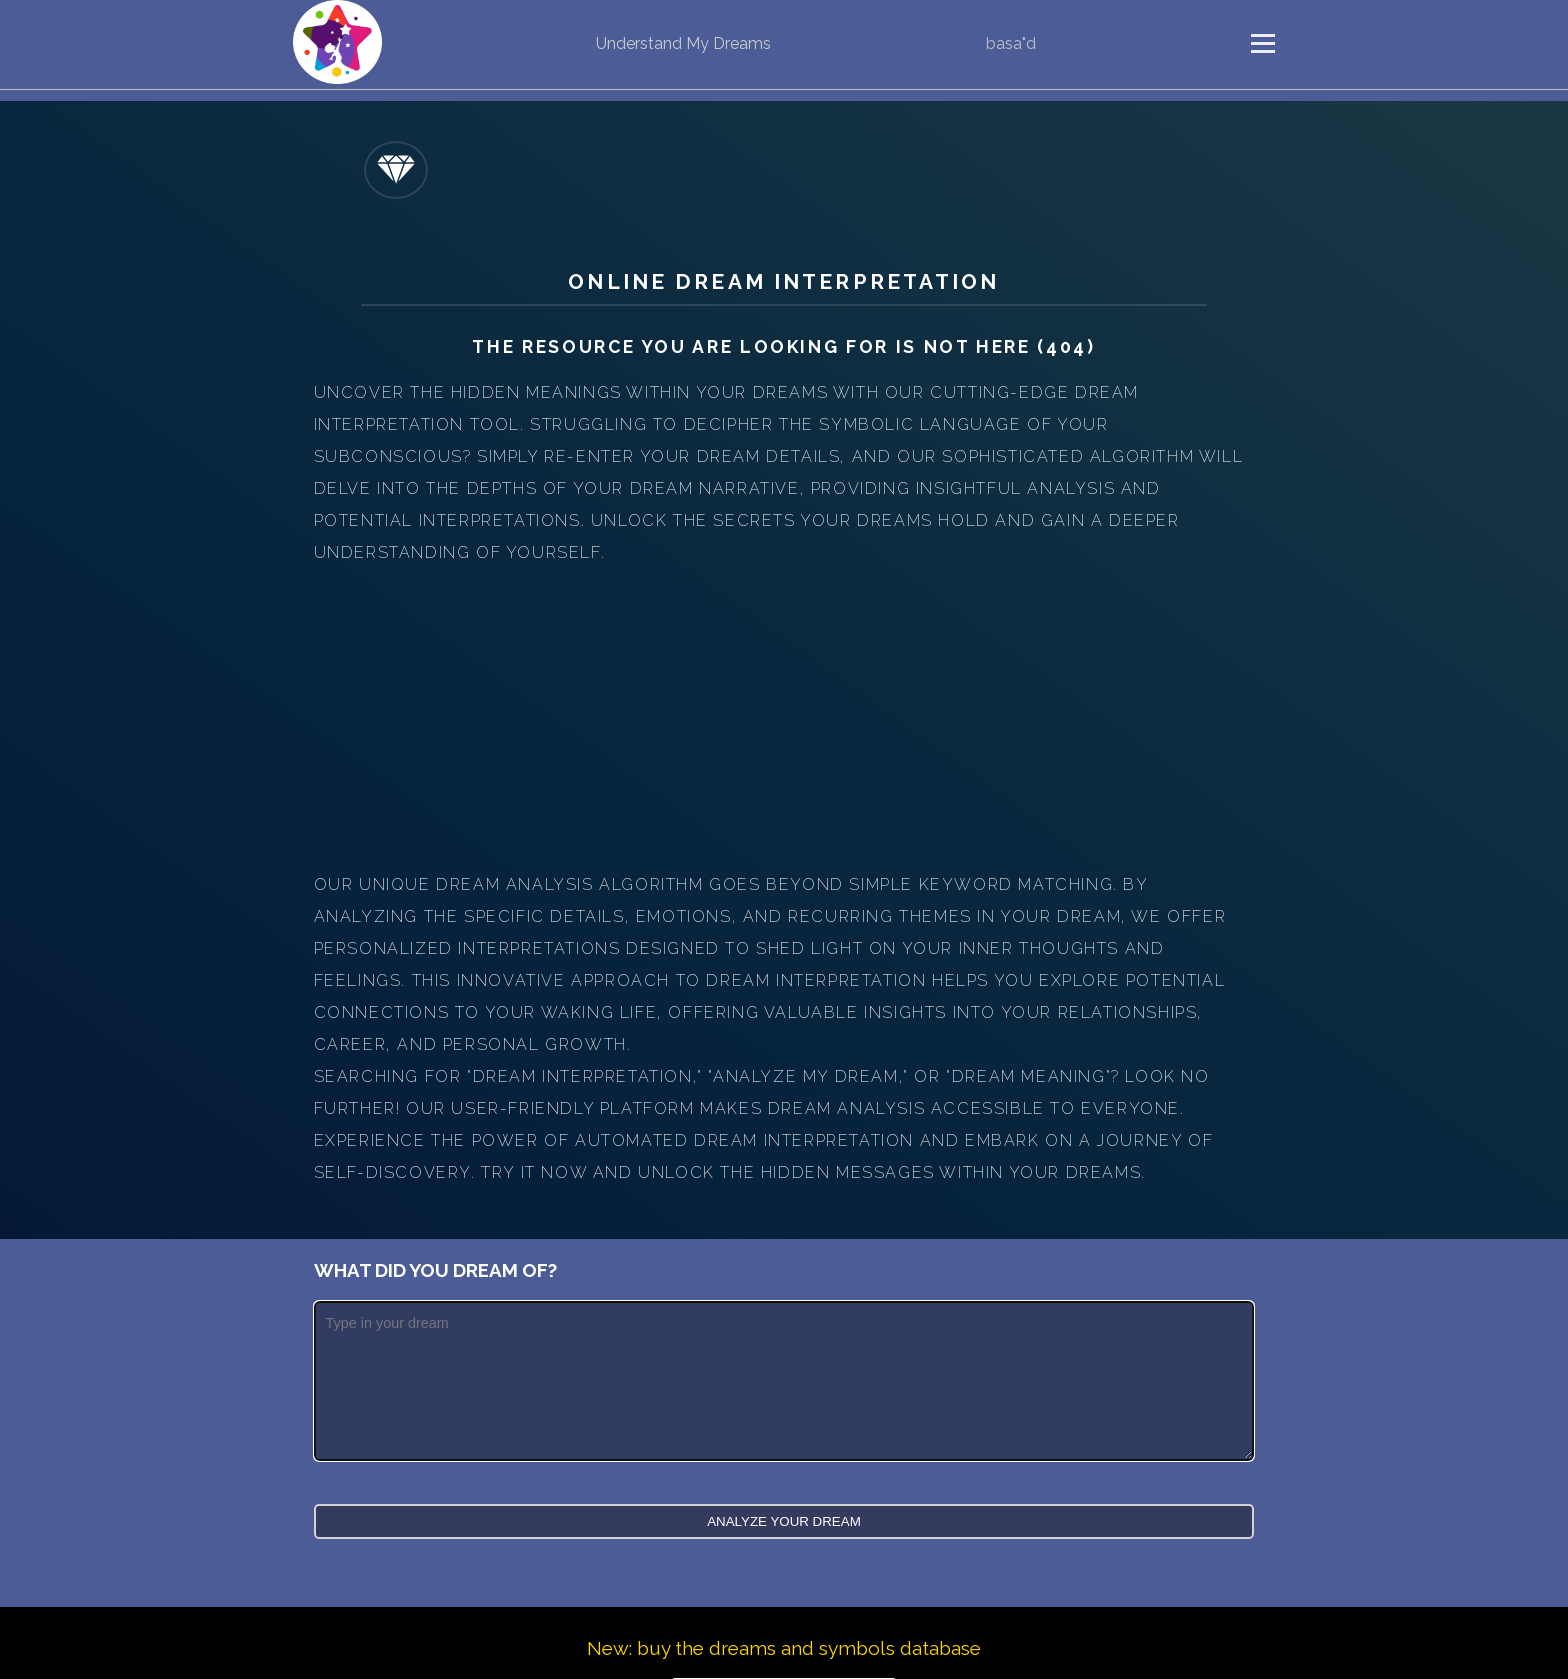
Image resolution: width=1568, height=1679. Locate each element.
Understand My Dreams (683, 43)
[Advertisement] (784, 719)
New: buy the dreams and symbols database (784, 1648)
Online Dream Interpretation (783, 281)
